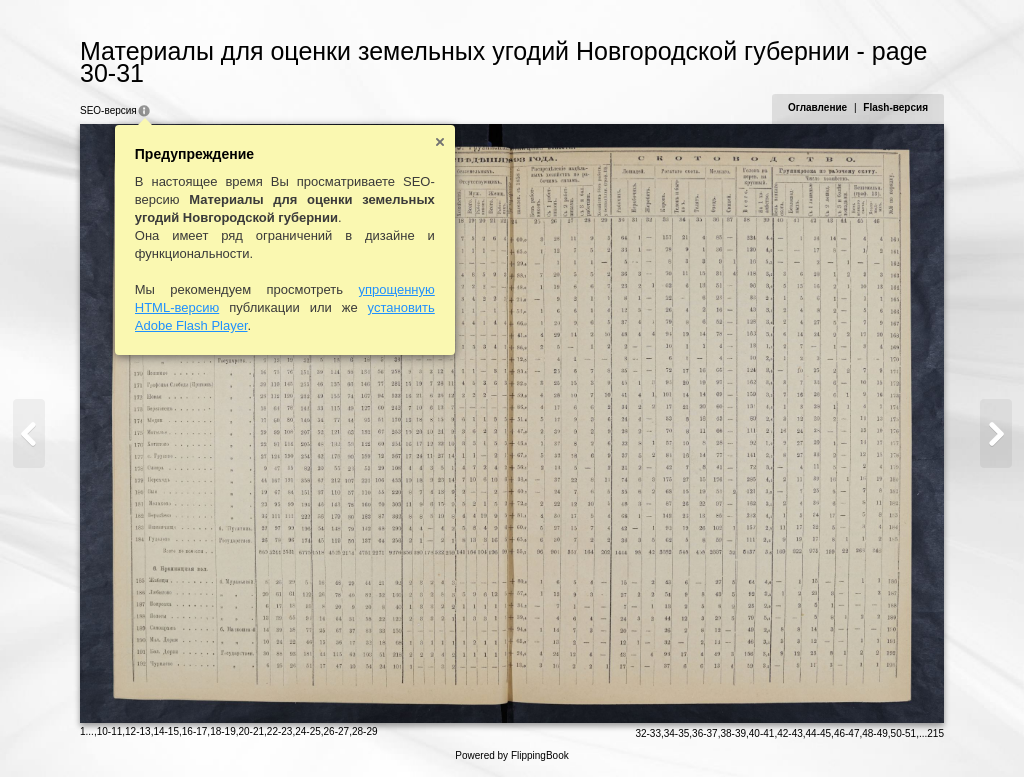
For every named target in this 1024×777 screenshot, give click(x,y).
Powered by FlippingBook (511, 755)
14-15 (166, 731)
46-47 (847, 733)
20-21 (251, 731)
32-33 (648, 733)
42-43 (790, 733)
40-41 (762, 733)
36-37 (705, 733)
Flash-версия (895, 107)
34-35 (677, 733)
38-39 (733, 733)
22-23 (280, 731)
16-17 (195, 731)
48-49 (875, 733)
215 (935, 733)
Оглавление (817, 107)
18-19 (223, 731)
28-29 (365, 731)
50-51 (904, 733)
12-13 (138, 731)
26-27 (337, 731)
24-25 (308, 731)
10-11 (110, 731)
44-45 (819, 733)
